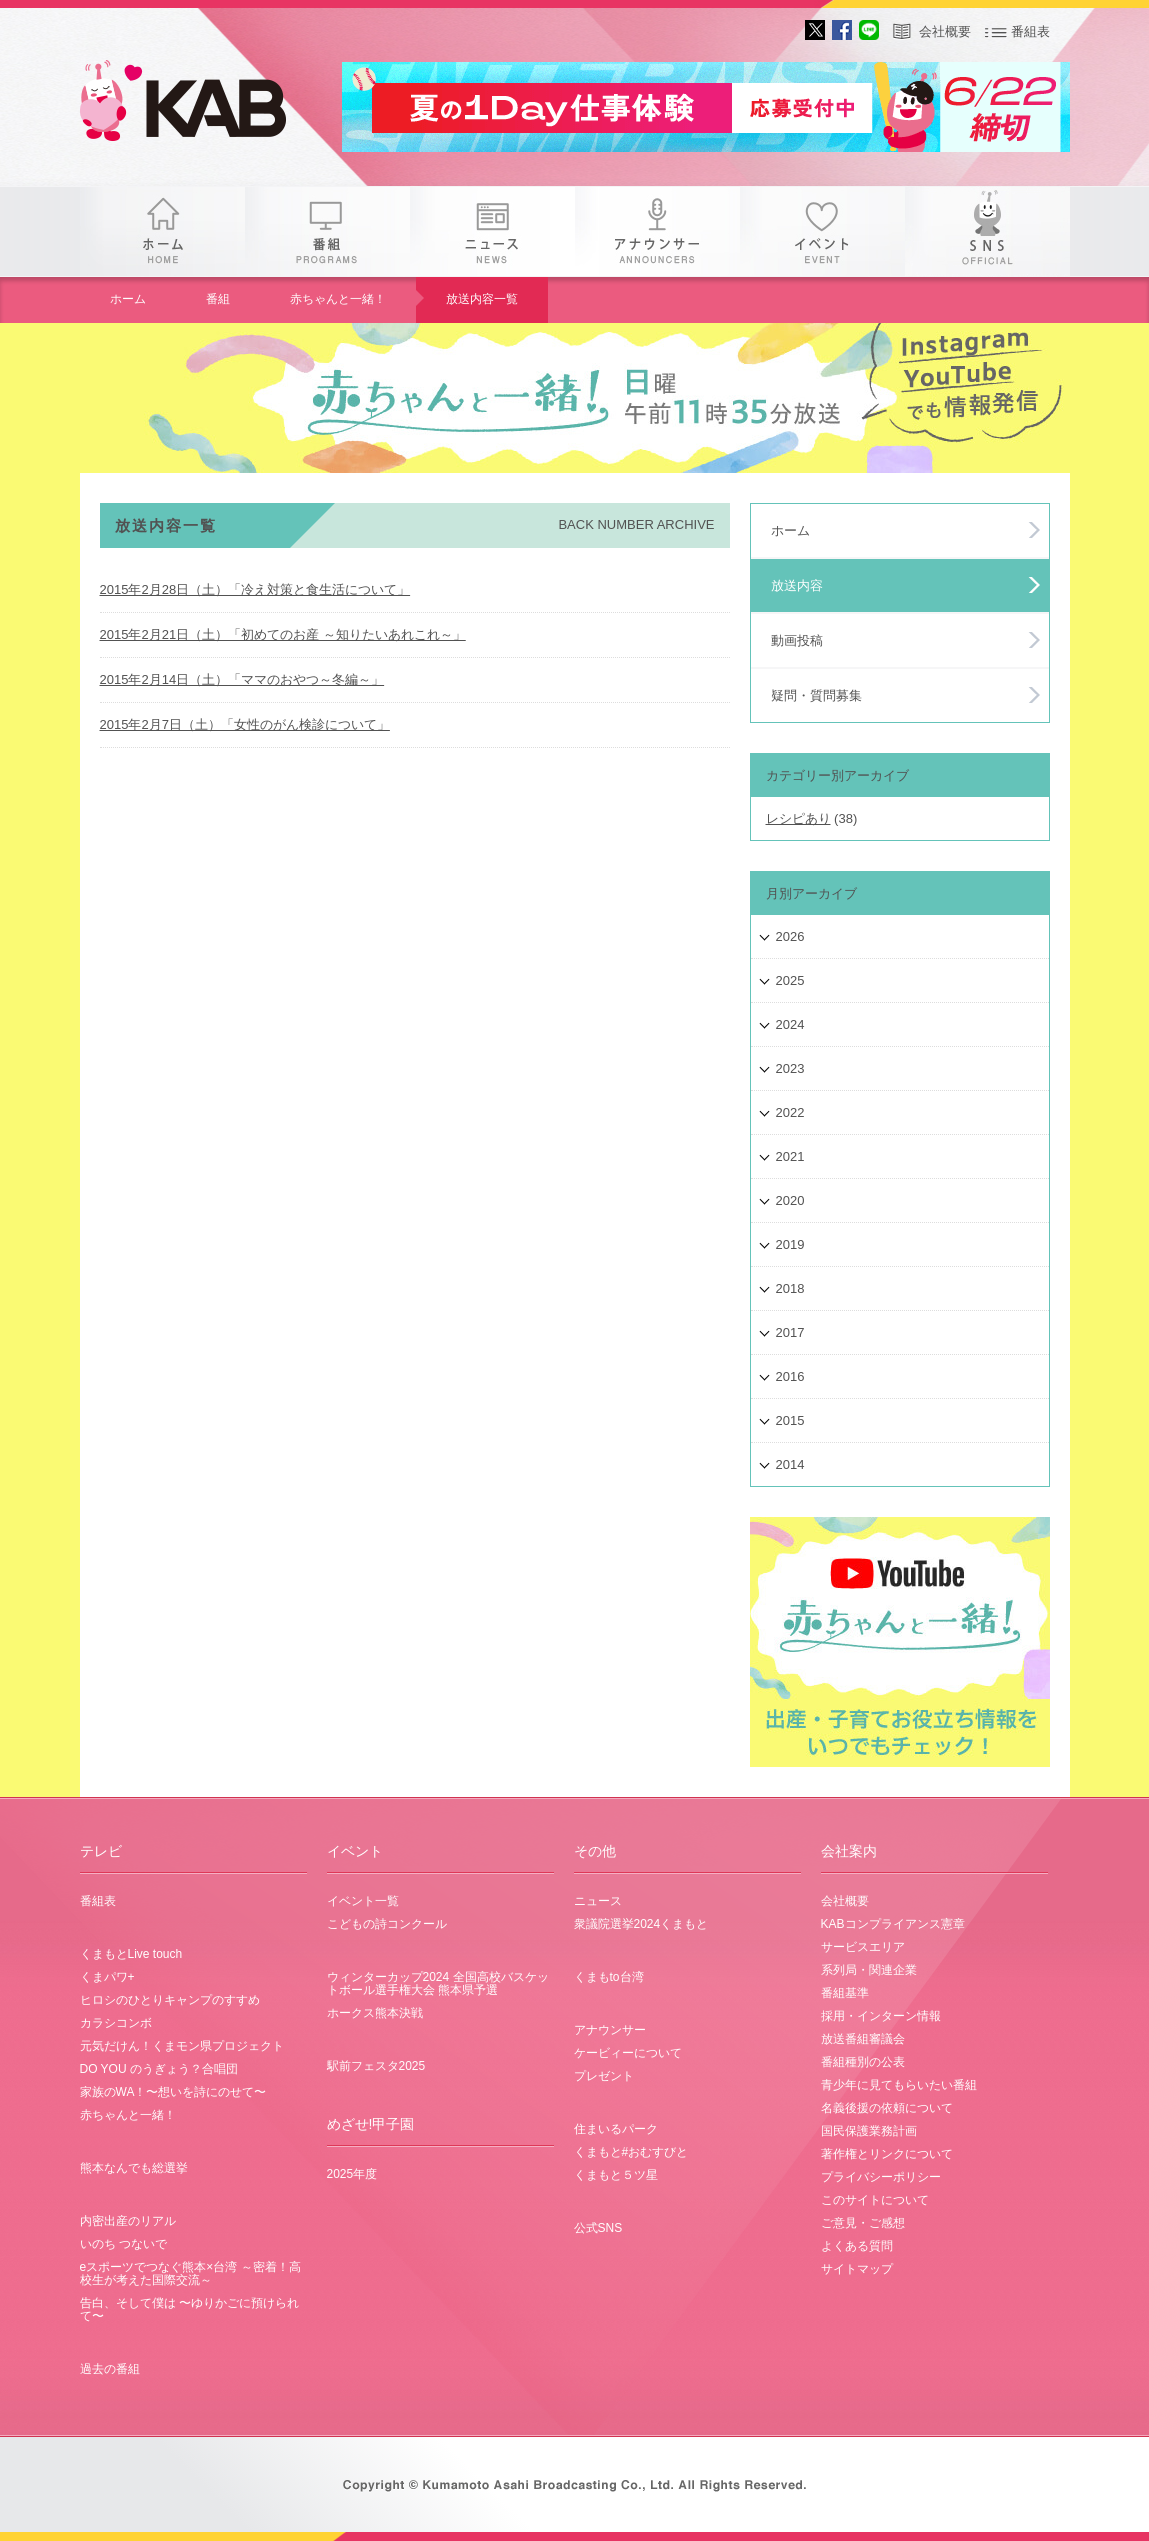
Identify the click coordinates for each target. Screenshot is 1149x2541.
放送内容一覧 (482, 299)
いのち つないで (123, 2244)
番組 (327, 231)
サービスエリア (863, 1947)
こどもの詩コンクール (387, 1924)
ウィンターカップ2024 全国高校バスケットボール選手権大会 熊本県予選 (438, 1983)
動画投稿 (797, 640)
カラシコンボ (116, 2023)
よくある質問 (857, 2246)
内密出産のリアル (128, 2221)
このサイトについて (875, 2200)
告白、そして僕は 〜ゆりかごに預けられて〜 (189, 2309)
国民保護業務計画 (869, 2131)
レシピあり (798, 818)
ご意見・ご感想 (863, 2223)
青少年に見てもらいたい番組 (899, 2085)
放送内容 (797, 585)
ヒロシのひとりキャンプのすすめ (170, 2000)
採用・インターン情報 (881, 2016)
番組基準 (845, 1993)
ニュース (492, 231)
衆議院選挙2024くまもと (641, 1924)
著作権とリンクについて (887, 2154)
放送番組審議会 (863, 2039)
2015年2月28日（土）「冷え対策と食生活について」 (255, 589)
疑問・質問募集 (816, 695)
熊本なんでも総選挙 (134, 2168)
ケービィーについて (628, 2053)
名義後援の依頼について (887, 2108)
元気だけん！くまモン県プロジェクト (182, 2046)
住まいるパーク (616, 2129)
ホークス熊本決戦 (375, 2013)
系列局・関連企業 (869, 1970)
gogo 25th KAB (200, 105)
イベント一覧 (363, 1901)
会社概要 (945, 31)
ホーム (162, 231)
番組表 (1030, 31)
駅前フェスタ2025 (376, 2066)
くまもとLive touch (131, 1954)
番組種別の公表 (863, 2062)
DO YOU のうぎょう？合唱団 (159, 2069)
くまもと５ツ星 (616, 2175)
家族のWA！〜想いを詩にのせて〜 (173, 2092)
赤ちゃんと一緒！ (338, 299)
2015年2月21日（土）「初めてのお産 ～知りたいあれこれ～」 (283, 634)
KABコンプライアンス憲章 (893, 1924)
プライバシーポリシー (881, 2177)
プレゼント (604, 2076)
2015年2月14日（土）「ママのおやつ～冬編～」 (242, 679)
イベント (822, 231)
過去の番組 (110, 2369)
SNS (987, 231)
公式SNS (598, 2228)
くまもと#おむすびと (631, 2152)
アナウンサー (657, 231)
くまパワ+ (107, 1977)
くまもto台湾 (609, 1977)
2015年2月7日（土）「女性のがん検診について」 (245, 724)
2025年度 (352, 2174)
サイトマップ (857, 2269)
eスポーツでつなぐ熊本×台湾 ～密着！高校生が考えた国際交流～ (190, 2273)
